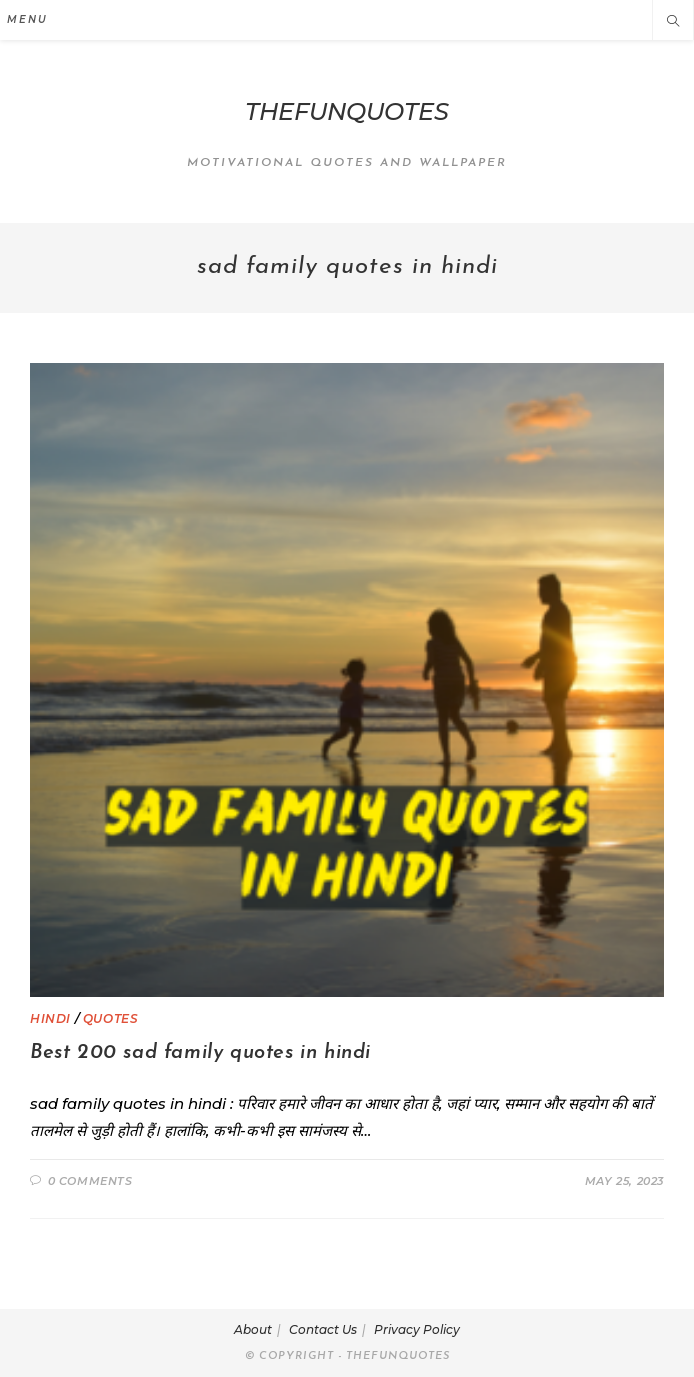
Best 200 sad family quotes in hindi (200, 1053)
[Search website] (673, 22)
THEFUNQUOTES (347, 111)
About (253, 1329)
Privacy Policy (417, 1329)
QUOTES (111, 1018)
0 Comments (90, 1181)
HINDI (50, 1018)
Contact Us (323, 1329)
